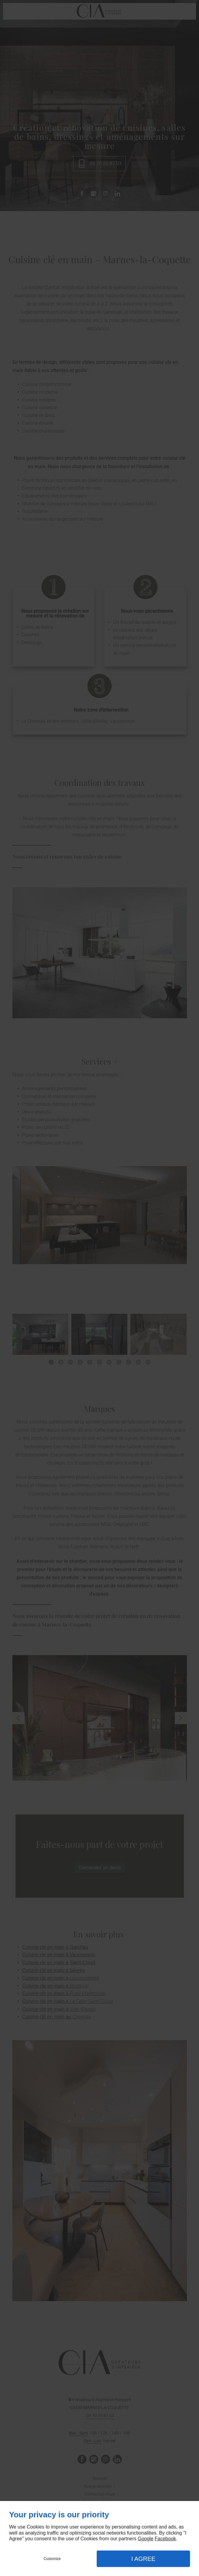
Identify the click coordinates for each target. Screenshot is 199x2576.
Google (145, 2538)
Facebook (165, 2538)
